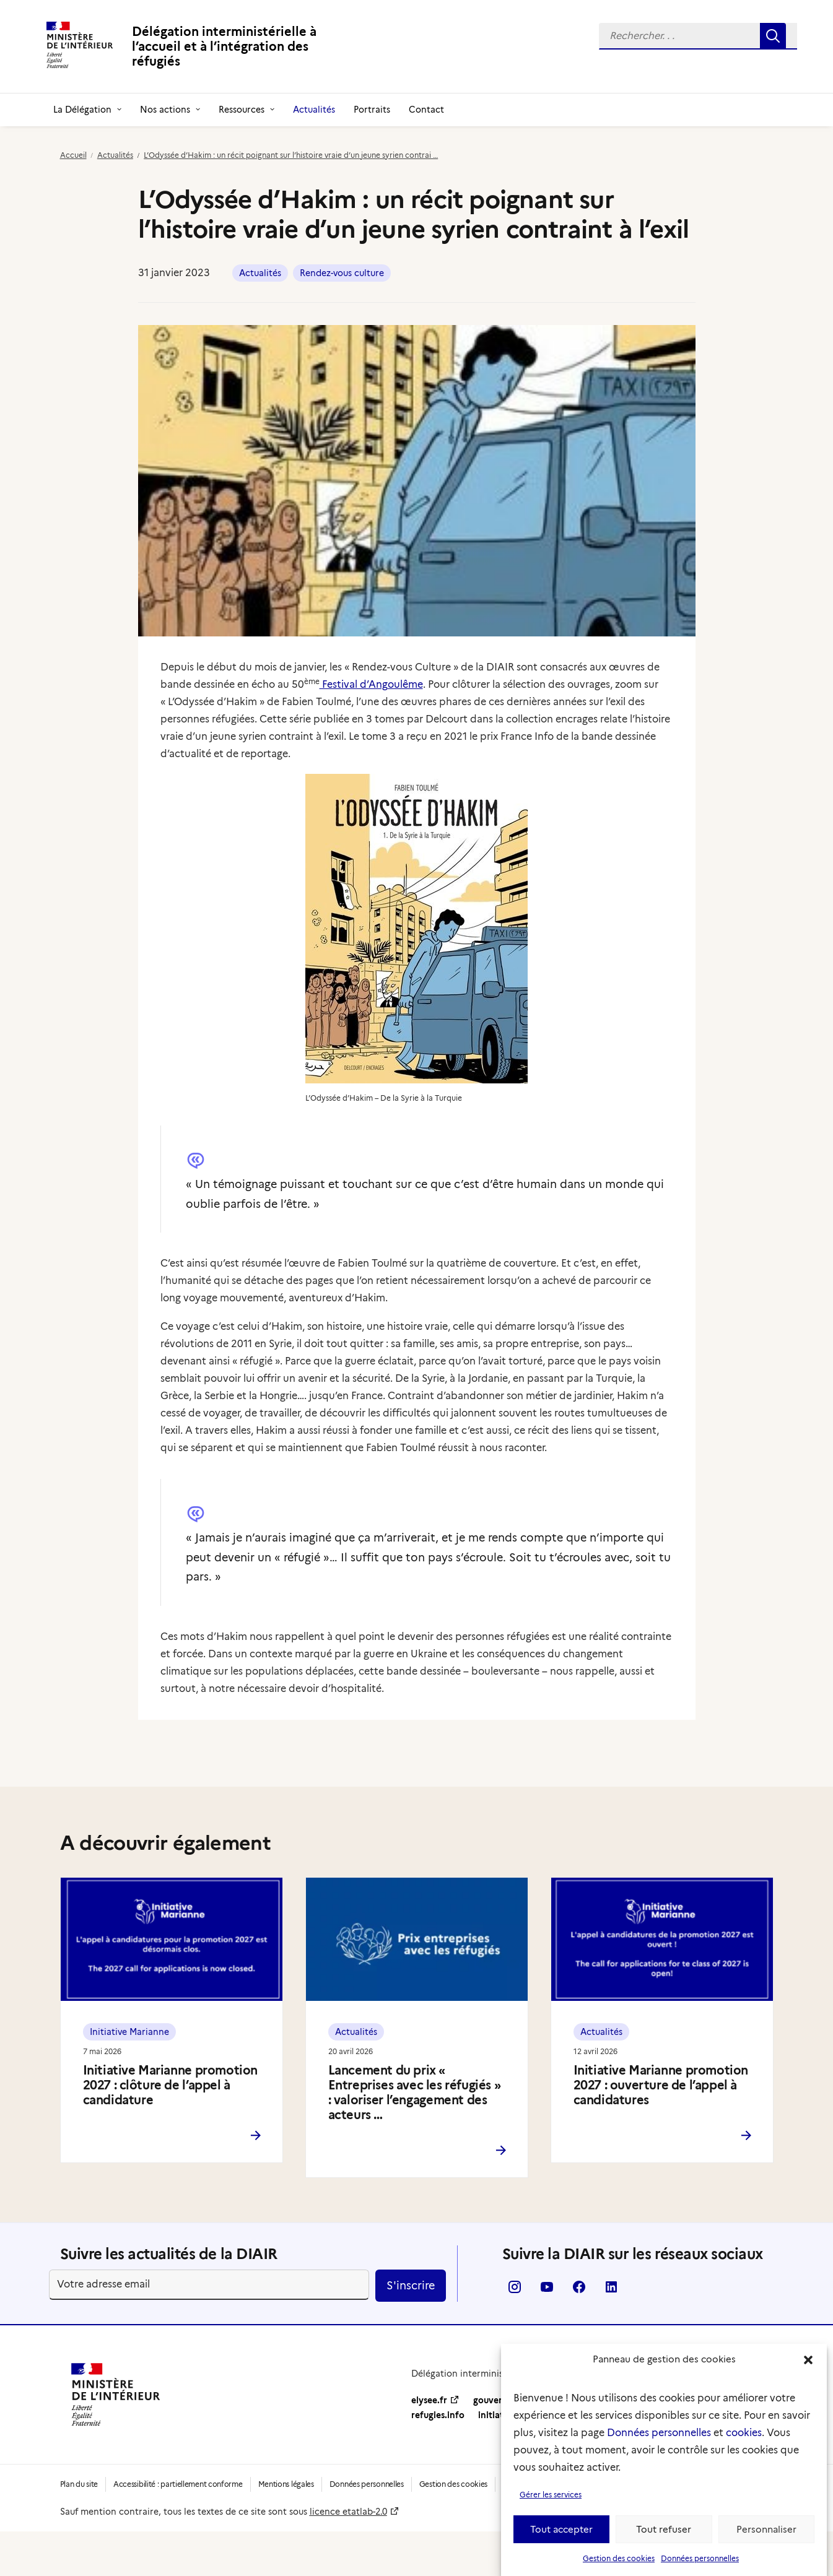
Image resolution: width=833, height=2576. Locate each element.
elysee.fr (429, 2400)
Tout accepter (561, 2539)
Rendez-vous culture (342, 273)
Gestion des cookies (619, 2568)
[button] (808, 2370)
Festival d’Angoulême (371, 684)
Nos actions (170, 109)
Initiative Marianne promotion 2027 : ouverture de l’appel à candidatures (661, 2085)
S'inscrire (410, 2285)
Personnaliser (766, 2539)
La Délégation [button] (87, 109)
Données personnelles (659, 2442)
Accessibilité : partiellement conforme (178, 2484)
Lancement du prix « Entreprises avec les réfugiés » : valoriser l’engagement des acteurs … (414, 2092)
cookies (744, 2442)
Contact (426, 109)
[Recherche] (698, 36)
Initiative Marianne (129, 2031)
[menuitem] (698, 36)
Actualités (314, 109)
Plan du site (79, 2484)
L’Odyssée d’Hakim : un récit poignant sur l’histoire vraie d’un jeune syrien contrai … (291, 155)
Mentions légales (286, 2484)
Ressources (246, 109)
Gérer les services (551, 2504)
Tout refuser (663, 2539)
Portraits (372, 109)
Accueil (73, 155)
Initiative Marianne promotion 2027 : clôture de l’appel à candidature (170, 2085)
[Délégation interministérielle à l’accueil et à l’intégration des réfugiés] (203, 46)
